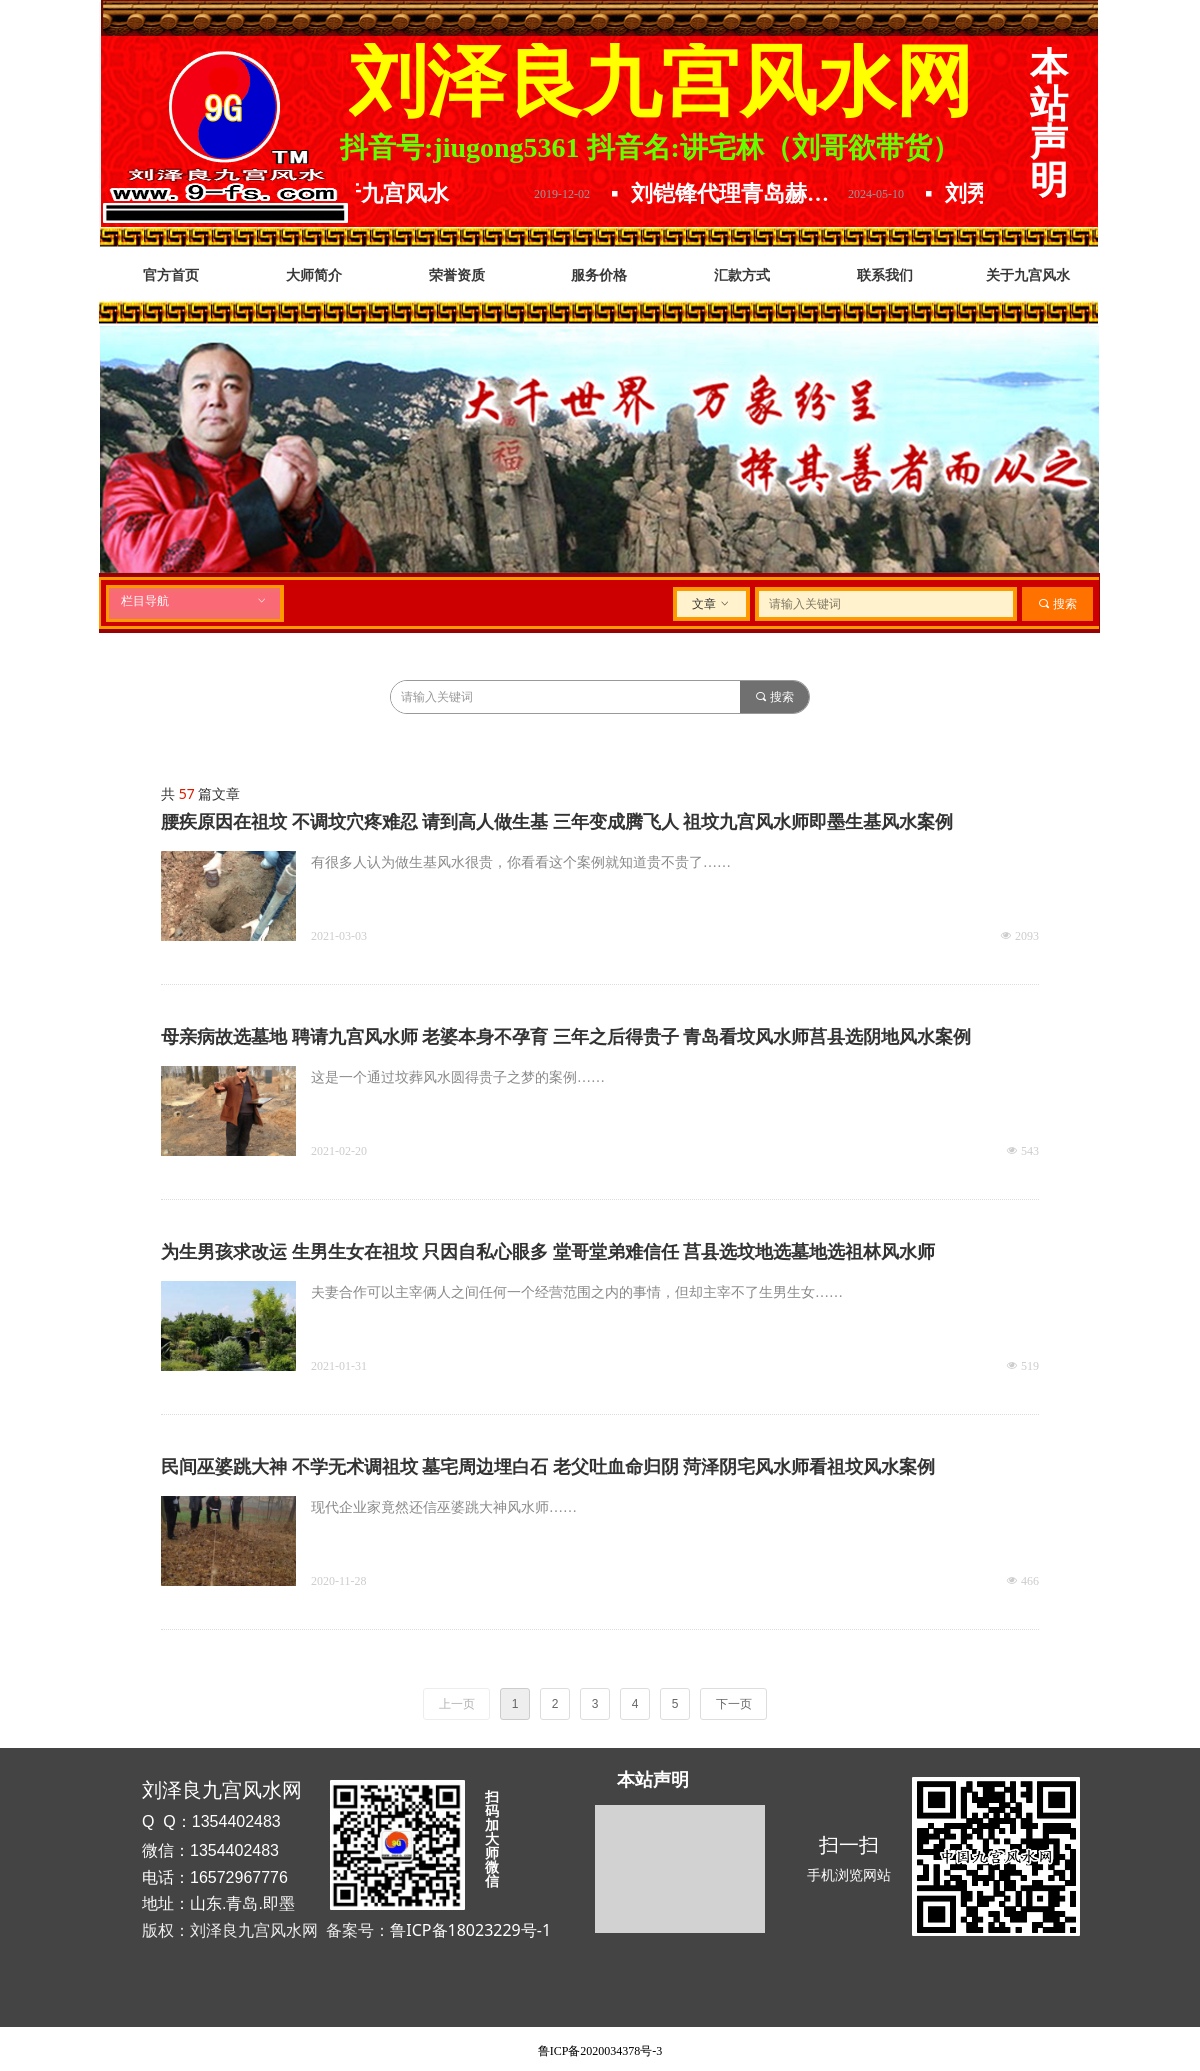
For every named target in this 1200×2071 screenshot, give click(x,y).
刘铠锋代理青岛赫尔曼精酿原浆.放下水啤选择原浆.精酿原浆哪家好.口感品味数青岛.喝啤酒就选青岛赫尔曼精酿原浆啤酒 (750, 193)
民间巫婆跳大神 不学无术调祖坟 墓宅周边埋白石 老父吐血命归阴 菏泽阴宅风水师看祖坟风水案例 (548, 1467)
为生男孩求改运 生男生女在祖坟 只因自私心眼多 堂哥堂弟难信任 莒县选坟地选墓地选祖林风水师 (548, 1252)
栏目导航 (194, 601)
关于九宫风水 (398, 193)
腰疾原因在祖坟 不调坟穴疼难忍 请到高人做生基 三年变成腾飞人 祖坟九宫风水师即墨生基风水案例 (557, 822)
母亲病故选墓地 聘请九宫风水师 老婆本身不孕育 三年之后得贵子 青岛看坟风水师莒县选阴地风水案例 (566, 1037)
